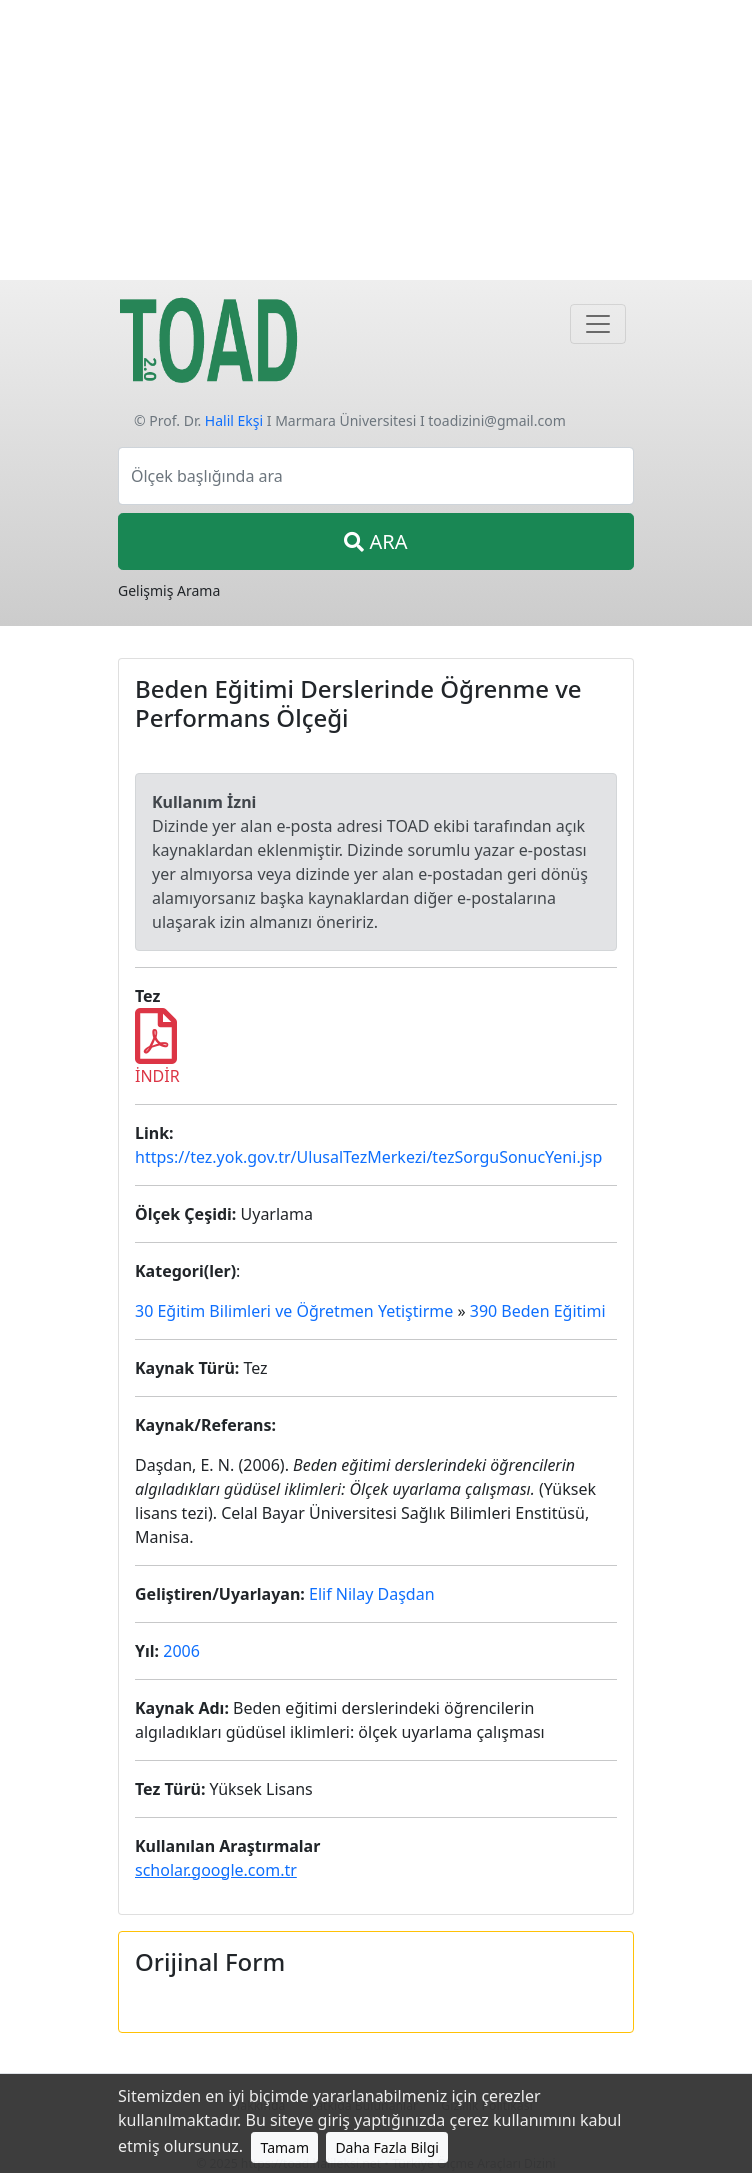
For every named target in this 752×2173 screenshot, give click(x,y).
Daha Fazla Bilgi (387, 2147)
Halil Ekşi (234, 420)
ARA (375, 541)
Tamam (284, 2147)
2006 (181, 1651)
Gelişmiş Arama (169, 590)
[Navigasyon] (598, 324)
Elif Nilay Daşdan (372, 1594)
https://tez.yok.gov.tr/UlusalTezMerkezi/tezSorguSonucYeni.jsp (368, 1157)
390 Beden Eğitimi (538, 1311)
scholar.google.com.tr (216, 1870)
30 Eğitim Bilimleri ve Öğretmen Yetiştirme (294, 1311)
